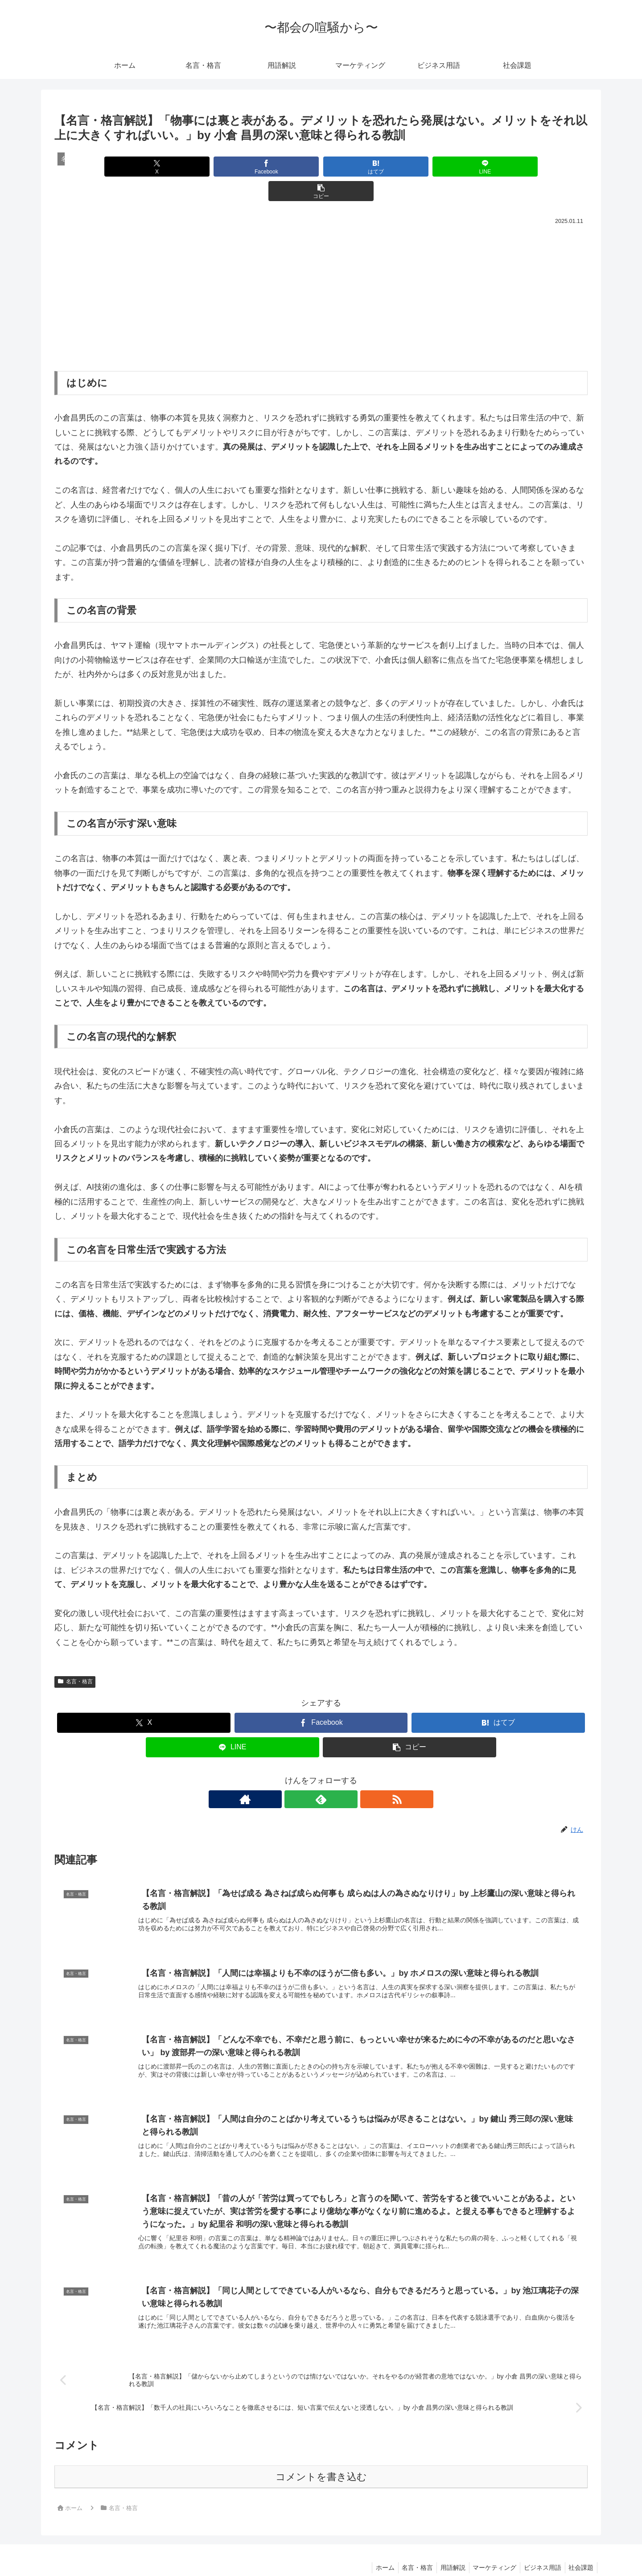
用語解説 (445, 2547)
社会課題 (580, 2547)
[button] (500, 167)
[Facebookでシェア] (231, 167)
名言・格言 (75, 1657)
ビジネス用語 (539, 2547)
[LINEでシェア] (410, 167)
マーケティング (489, 2547)
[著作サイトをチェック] (300, 1775)
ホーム (374, 2547)
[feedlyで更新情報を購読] (321, 1775)
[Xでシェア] (141, 167)
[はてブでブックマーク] (320, 167)
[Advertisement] (321, 269)
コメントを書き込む (321, 2457)
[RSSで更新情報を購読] (341, 1775)
